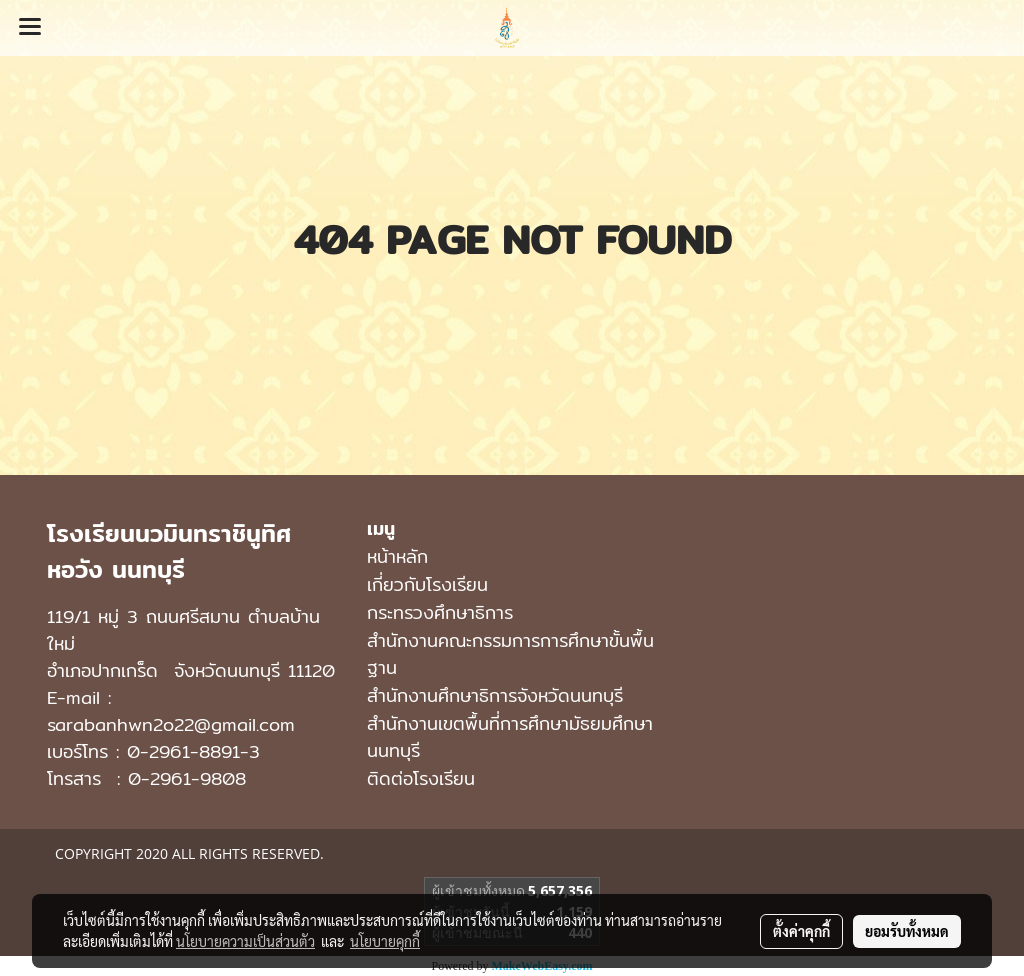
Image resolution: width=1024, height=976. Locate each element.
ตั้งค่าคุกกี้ (801, 931)
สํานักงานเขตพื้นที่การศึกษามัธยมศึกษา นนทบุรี (510, 737)
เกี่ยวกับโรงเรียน (427, 584)
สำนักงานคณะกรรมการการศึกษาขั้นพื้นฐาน (510, 654)
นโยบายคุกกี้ (385, 941)
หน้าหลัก (397, 556)
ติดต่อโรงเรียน (421, 778)
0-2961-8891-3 (193, 751)
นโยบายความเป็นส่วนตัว (245, 941)
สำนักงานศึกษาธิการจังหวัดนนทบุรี (495, 695)
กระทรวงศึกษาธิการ (440, 612)
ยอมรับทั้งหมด (907, 931)
